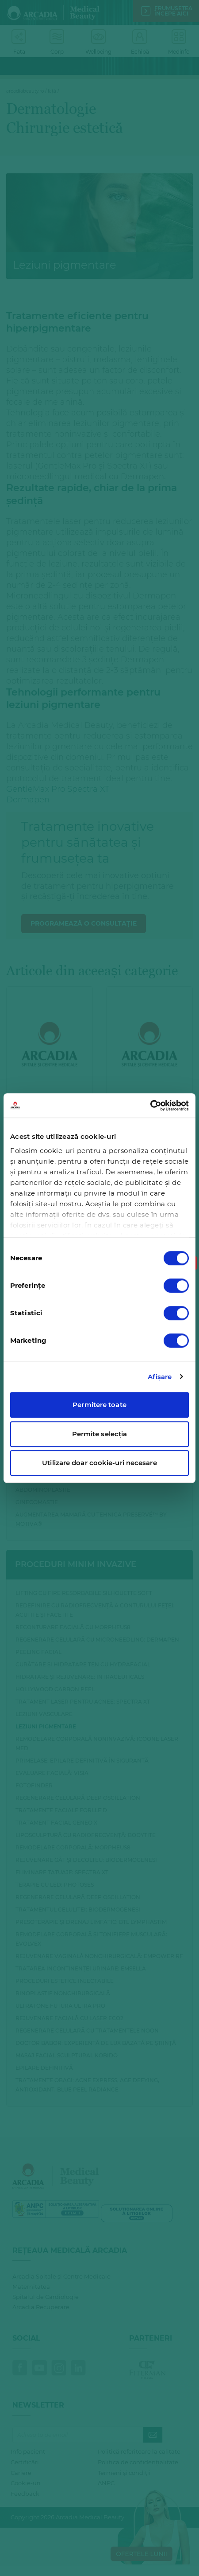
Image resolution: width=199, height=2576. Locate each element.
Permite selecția (99, 1434)
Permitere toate (99, 1404)
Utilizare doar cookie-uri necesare (99, 1462)
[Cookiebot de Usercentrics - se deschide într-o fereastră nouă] (150, 1105)
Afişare (160, 1376)
